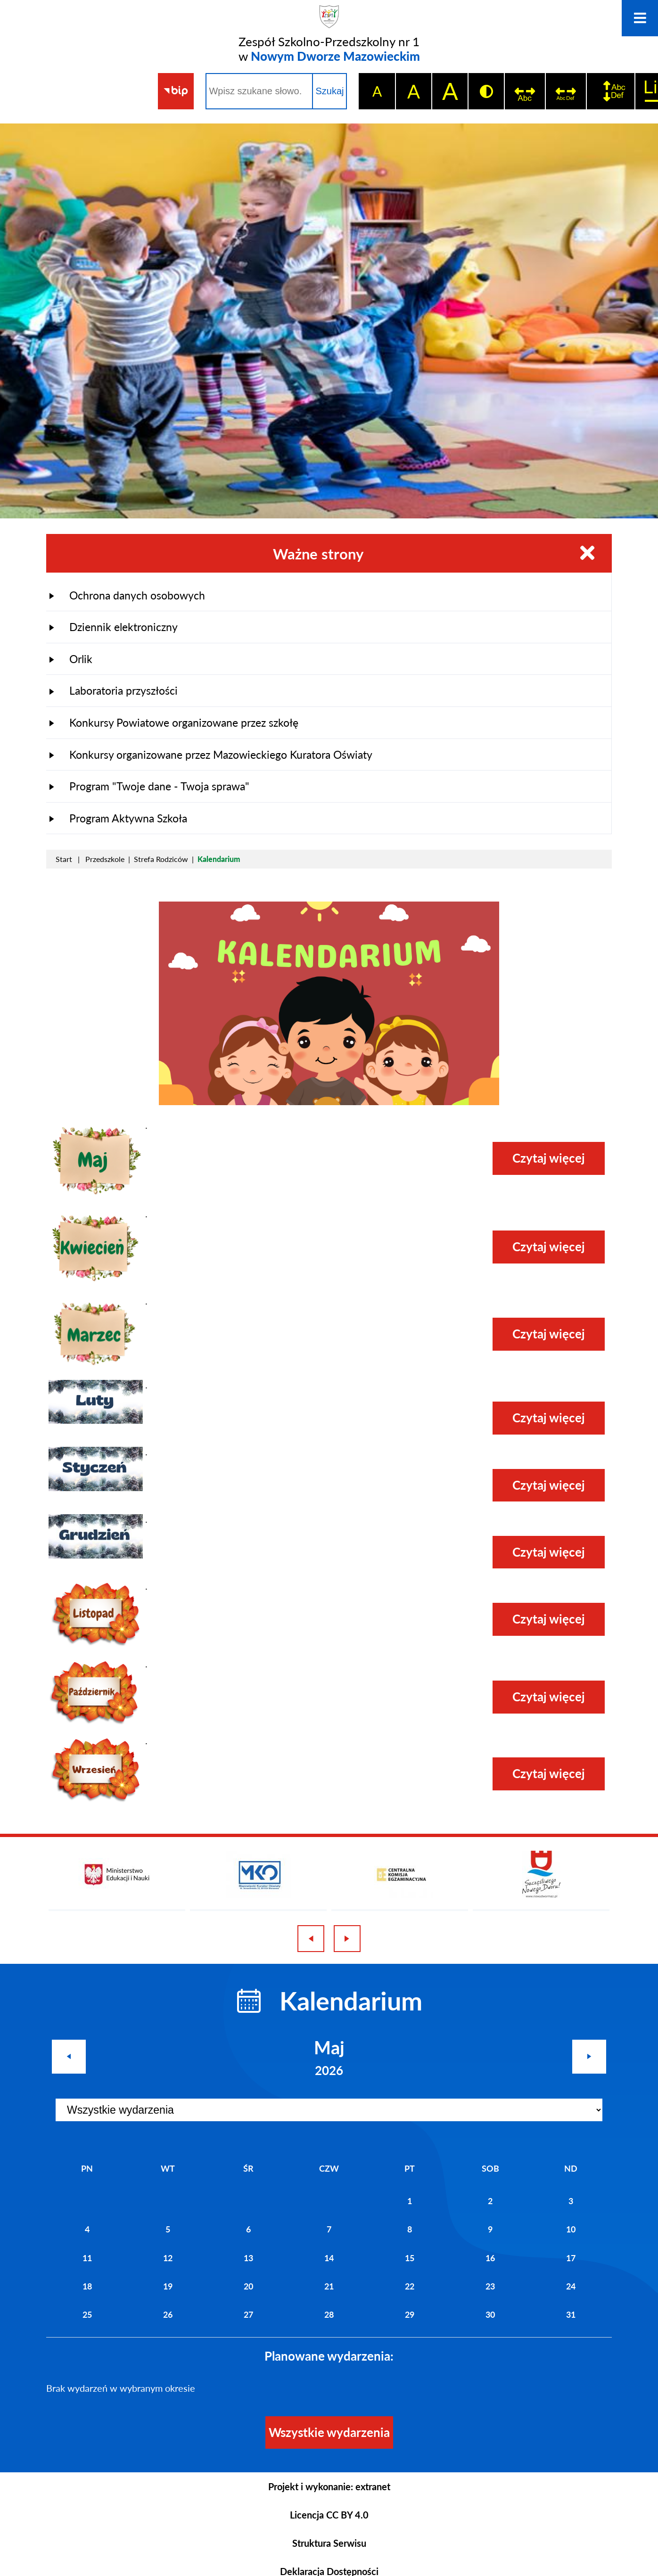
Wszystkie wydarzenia (329, 2432)
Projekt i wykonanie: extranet (329, 2486)
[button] (96, 1195)
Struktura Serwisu (329, 2543)
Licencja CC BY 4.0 (329, 2514)
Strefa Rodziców (161, 858)
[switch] (524, 91)
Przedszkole (104, 858)
